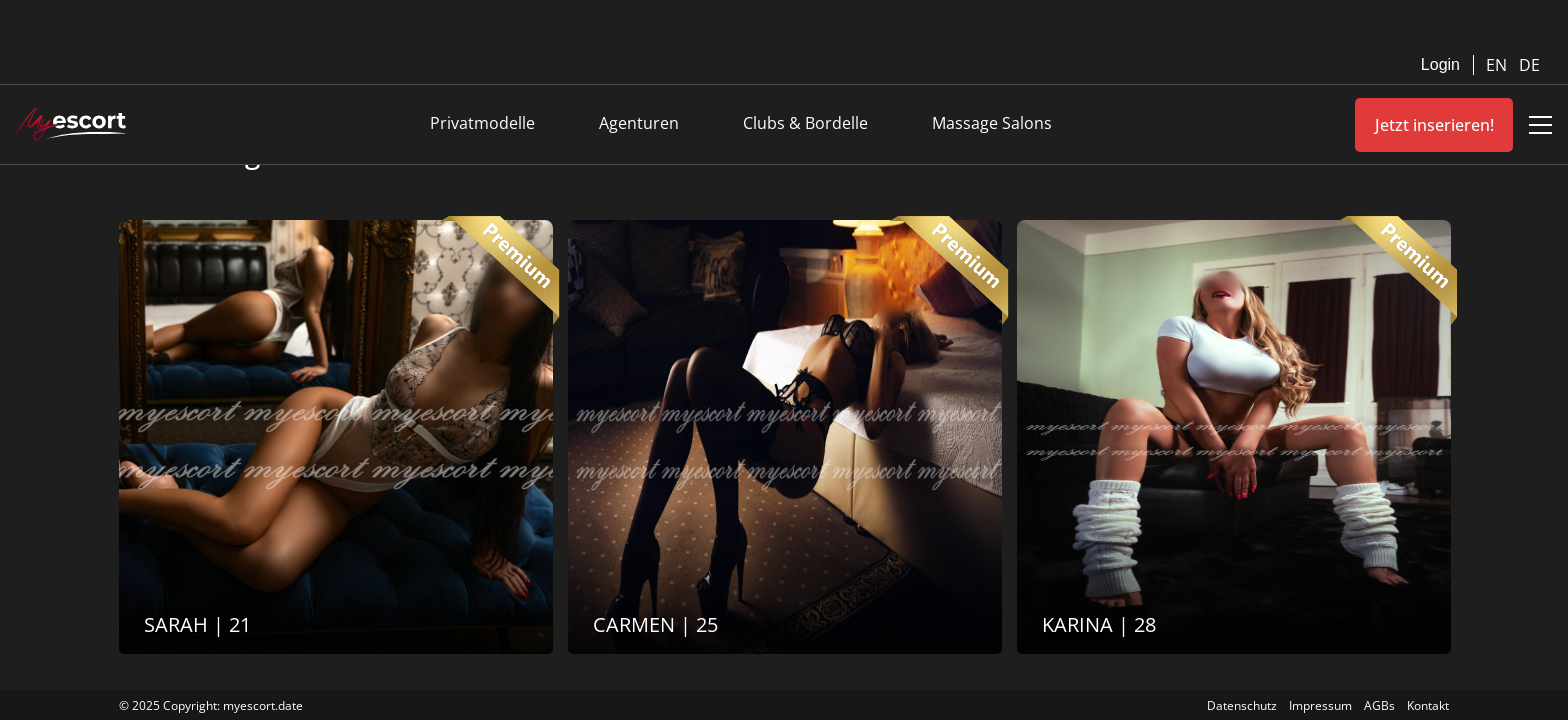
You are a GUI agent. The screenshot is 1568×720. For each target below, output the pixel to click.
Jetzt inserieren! (1434, 125)
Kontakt (1428, 705)
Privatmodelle (482, 123)
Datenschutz (1242, 705)
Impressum (1320, 705)
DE (1529, 65)
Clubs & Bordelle (805, 123)
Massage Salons (992, 123)
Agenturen (639, 123)
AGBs (1379, 705)
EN (1498, 65)
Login (1440, 64)
